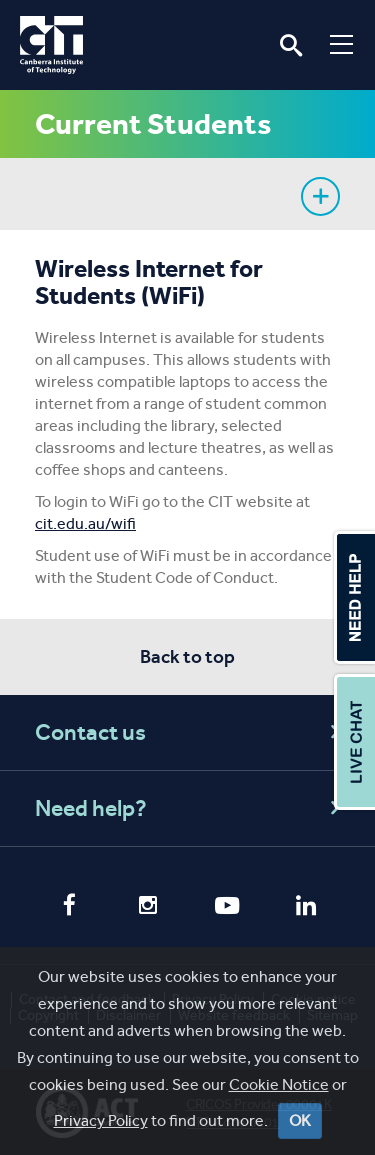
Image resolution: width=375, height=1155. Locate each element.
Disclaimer (128, 1015)
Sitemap (332, 1015)
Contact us (190, 732)
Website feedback (234, 1015)
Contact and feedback (87, 999)
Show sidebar (320, 196)
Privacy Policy (213, 999)
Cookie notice (313, 999)
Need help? (190, 808)
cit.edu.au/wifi (85, 523)
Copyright (48, 1015)
